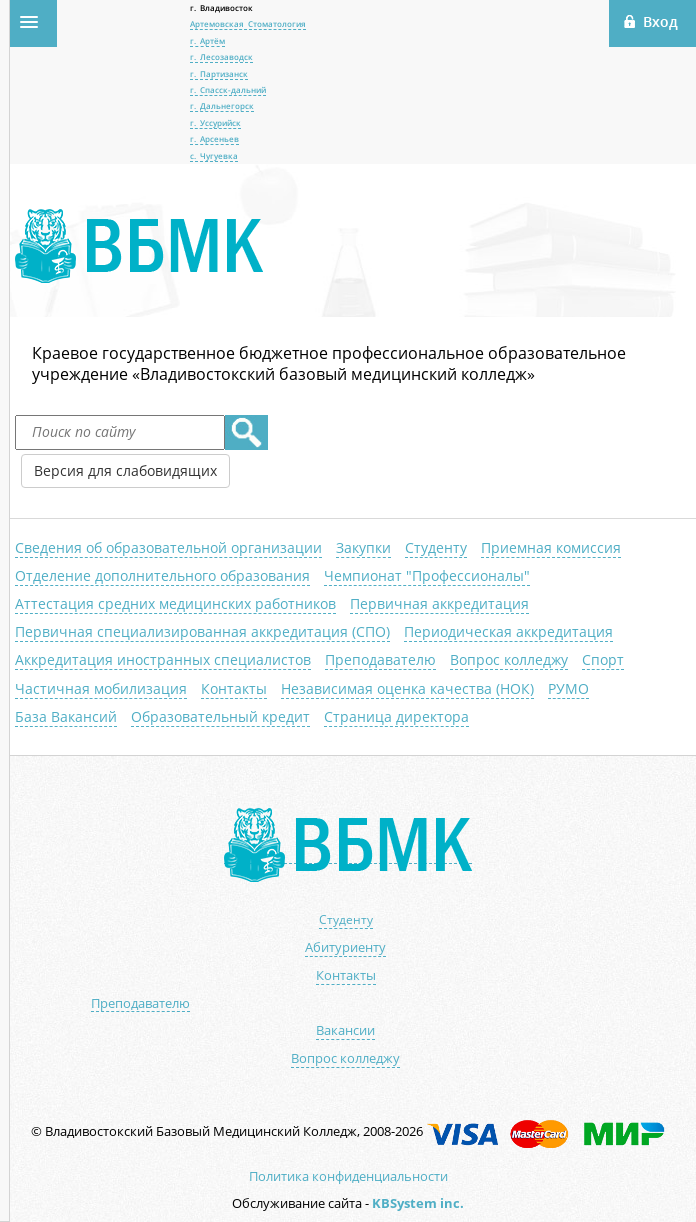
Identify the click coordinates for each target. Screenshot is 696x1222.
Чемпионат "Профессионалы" (427, 575)
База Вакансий (66, 716)
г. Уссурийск (215, 122)
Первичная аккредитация (439, 603)
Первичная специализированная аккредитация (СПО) (202, 631)
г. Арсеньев (214, 138)
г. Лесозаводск (221, 56)
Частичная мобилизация (101, 688)
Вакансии (345, 1030)
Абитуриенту (345, 947)
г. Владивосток (221, 7)
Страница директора (396, 716)
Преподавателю (380, 659)
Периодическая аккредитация (508, 631)
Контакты (234, 688)
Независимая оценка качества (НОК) (407, 688)
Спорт (603, 659)
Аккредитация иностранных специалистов (163, 659)
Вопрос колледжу (509, 659)
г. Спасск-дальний (228, 89)
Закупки (363, 547)
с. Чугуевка (214, 155)
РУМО (568, 688)
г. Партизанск (219, 73)
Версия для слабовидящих (125, 470)
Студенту (436, 547)
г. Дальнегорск (222, 105)
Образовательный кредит (220, 716)
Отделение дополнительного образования (162, 575)
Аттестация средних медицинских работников (175, 603)
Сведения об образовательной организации (168, 547)
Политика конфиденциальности (348, 1176)
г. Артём (207, 40)
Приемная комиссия (551, 547)
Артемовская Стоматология (248, 23)
